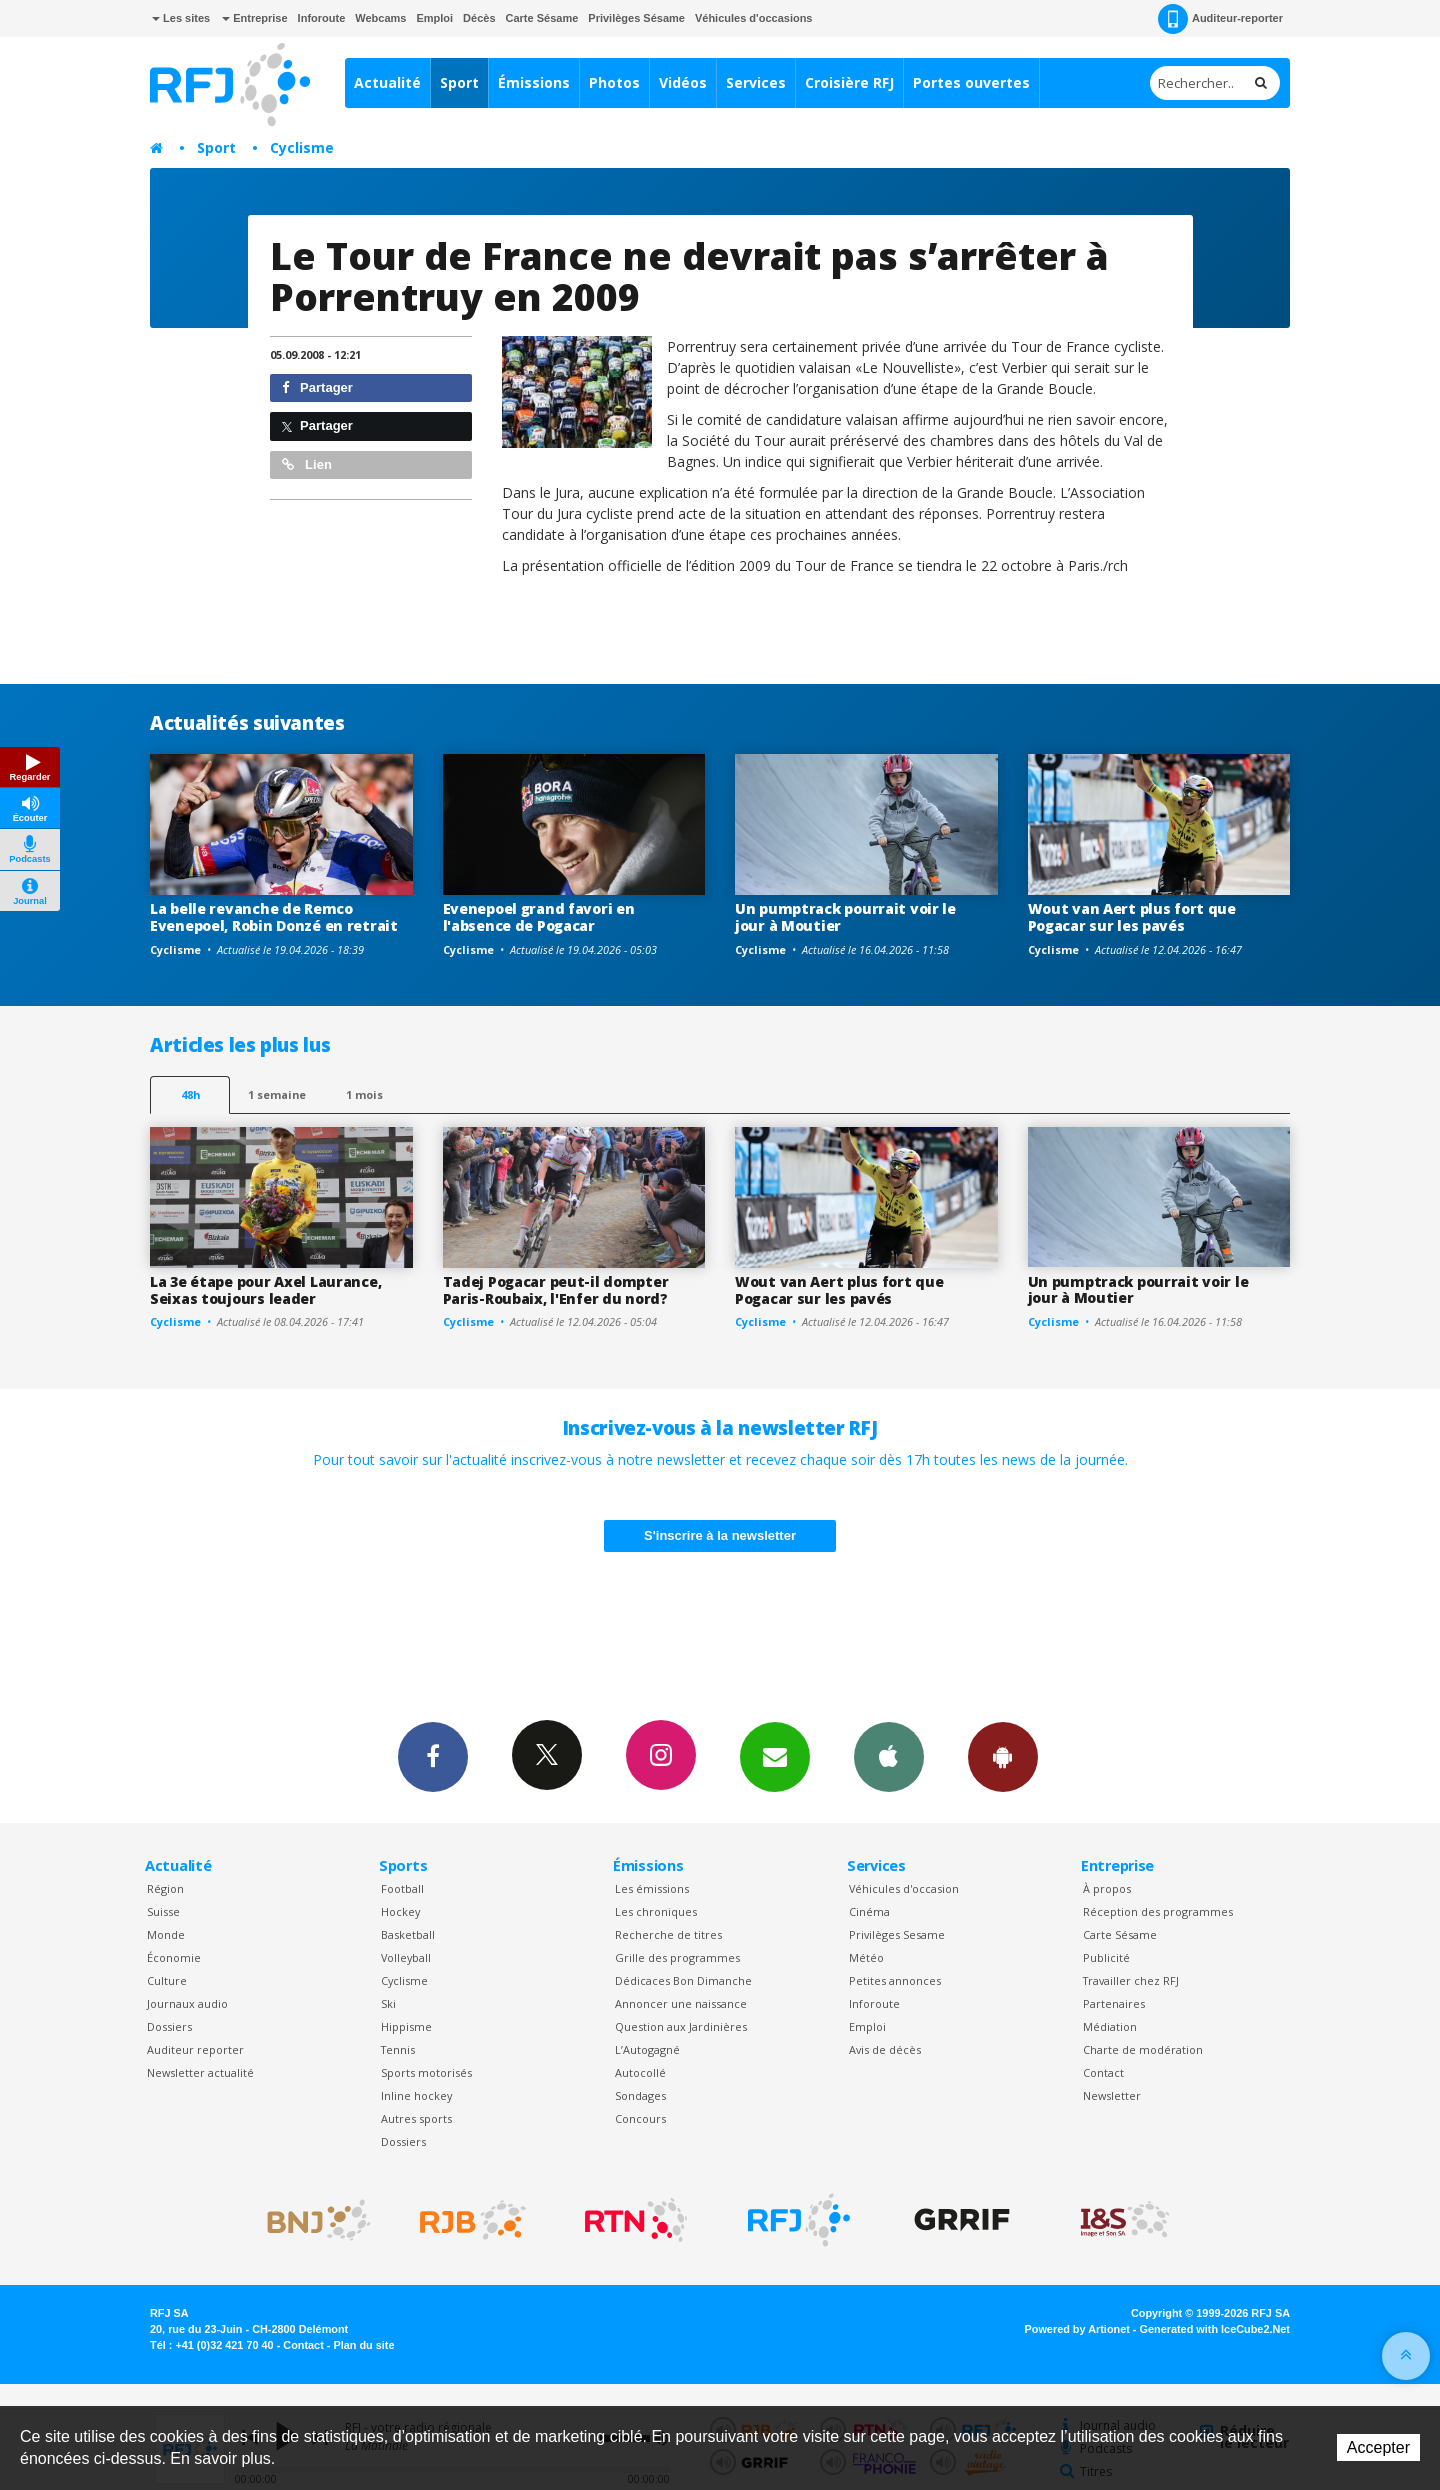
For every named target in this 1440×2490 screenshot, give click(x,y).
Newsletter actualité (200, 2072)
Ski (388, 2003)
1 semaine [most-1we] (277, 1094)
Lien (307, 464)
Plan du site (363, 2345)
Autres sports (416, 2118)
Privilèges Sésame (636, 18)
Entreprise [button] (254, 18)
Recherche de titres (668, 1934)
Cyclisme (302, 147)
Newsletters (775, 1756)
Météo (866, 1957)
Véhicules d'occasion (904, 1888)
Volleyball (406, 1957)
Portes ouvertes (971, 82)
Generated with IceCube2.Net (1215, 2329)
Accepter (1378, 2447)
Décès (479, 18)
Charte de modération (1143, 2049)
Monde (166, 1934)
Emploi (434, 18)
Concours (640, 2118)
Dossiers (169, 2026)
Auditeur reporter (195, 2049)
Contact (1103, 2072)
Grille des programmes (677, 1957)
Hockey (400, 1911)
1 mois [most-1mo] (364, 1094)
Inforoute (322, 18)
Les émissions (652, 1888)
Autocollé (640, 2072)
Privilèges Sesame (897, 1934)
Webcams (380, 18)
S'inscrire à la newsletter (720, 1535)
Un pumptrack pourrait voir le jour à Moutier (845, 917)
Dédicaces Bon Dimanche (683, 1980)
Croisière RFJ (849, 82)
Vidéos (683, 82)
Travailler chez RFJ (1131, 1980)
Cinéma (869, 1911)
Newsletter (1112, 2095)
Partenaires (1114, 2003)
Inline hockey (416, 2095)
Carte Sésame (542, 18)
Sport (459, 82)
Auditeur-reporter (1220, 19)
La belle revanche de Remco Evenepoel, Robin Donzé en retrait (274, 917)
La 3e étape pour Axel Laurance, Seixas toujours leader (265, 1290)
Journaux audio (187, 2003)
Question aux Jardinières (681, 2026)
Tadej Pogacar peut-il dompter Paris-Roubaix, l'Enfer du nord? (556, 1290)
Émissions (534, 82)
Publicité (1106, 1957)
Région (165, 1888)
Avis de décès (885, 2049)
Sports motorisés (426, 2072)
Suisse (163, 1911)
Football (402, 1888)
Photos (614, 82)
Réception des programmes (1158, 1911)
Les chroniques (656, 1911)
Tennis (398, 2049)
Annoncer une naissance (681, 2003)
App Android (1003, 1756)
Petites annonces (895, 1980)
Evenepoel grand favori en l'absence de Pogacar (539, 917)
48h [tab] (190, 1094)
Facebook (433, 1756)
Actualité (387, 82)
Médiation (1110, 2026)
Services (756, 82)
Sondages (640, 2095)
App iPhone (889, 1756)
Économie (174, 1957)
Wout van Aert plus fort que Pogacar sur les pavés (1132, 917)
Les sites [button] (181, 18)
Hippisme (406, 2026)
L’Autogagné (647, 2049)
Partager (317, 387)
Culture (167, 1980)
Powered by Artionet (1077, 2329)
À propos (1107, 1888)
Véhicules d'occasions (754, 18)
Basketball (408, 1934)
